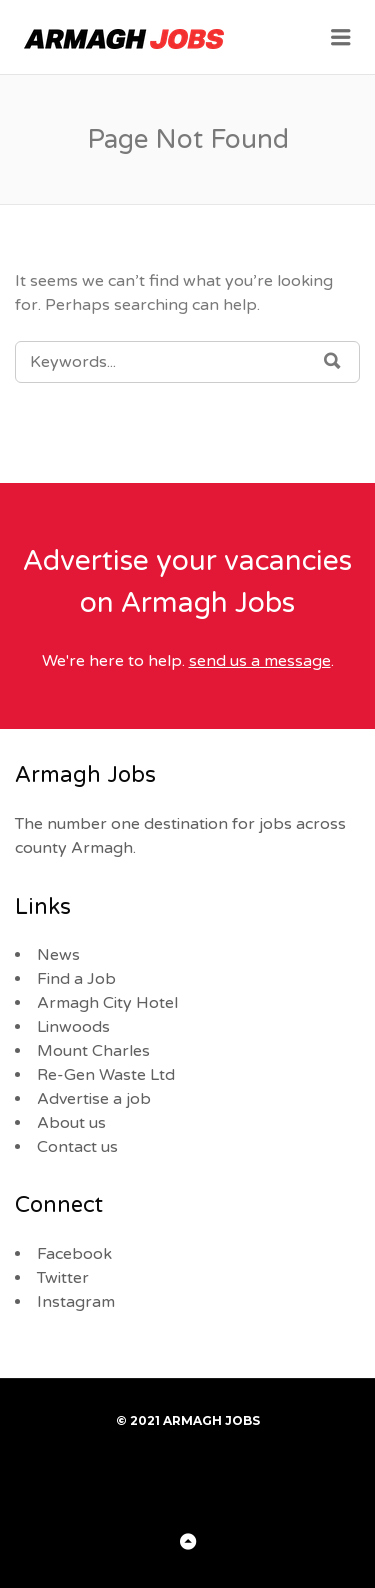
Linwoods (73, 1027)
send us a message (260, 661)
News (58, 955)
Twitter (63, 1278)
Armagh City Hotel (107, 1003)
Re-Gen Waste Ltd (106, 1075)
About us (71, 1123)
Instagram (76, 1302)
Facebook (74, 1254)
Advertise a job (94, 1099)
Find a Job (76, 979)
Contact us (77, 1147)
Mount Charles (93, 1051)
